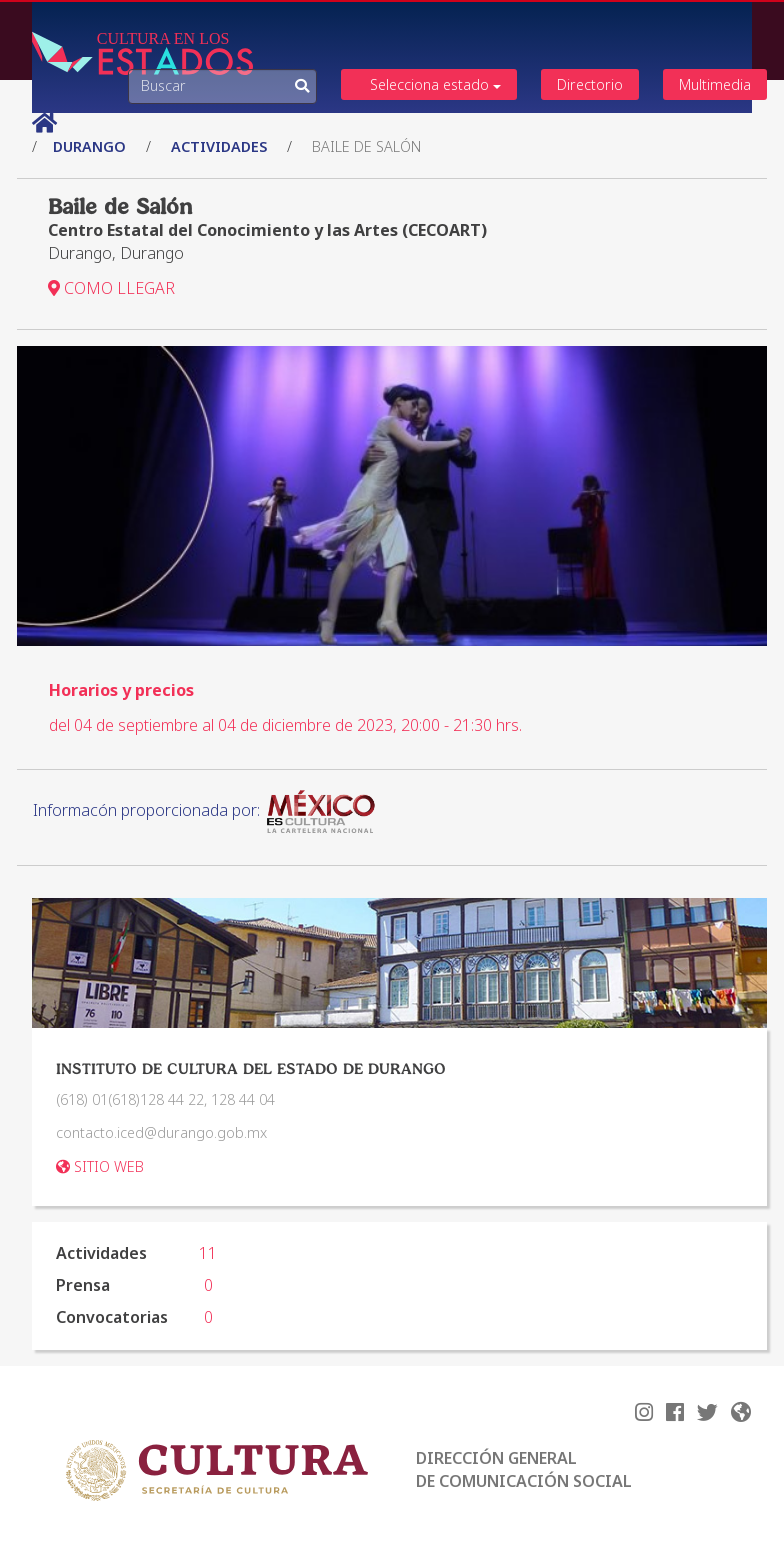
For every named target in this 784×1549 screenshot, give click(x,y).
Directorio (590, 84)
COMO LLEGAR (111, 288)
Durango (91, 146)
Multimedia (715, 84)
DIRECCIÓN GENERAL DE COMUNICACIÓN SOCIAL (524, 1469)
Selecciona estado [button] (436, 84)
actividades (219, 146)
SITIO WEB (100, 1166)
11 (208, 1253)
